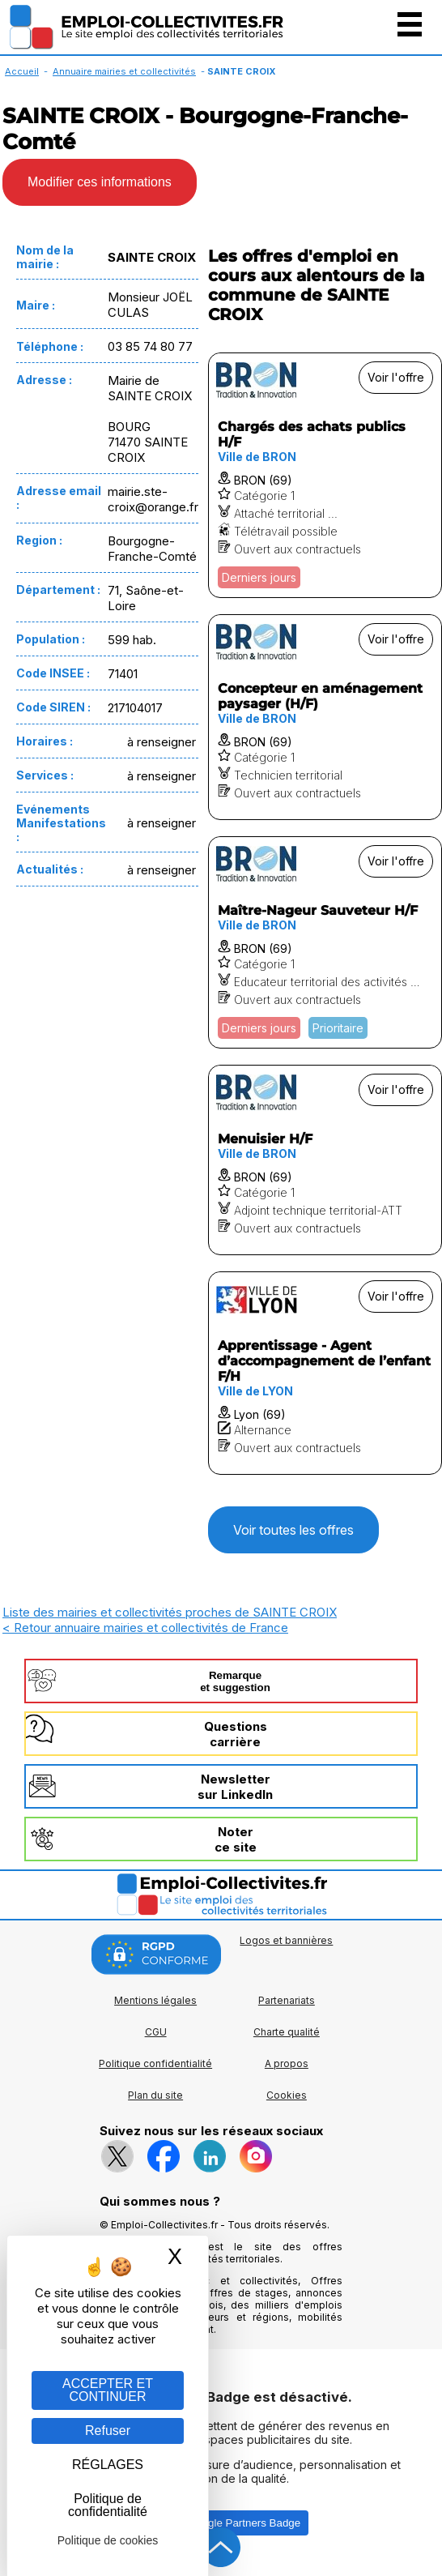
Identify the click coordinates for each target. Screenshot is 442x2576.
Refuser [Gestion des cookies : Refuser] (107, 2430)
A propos (286, 2063)
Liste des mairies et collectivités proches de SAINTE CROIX (169, 1612)
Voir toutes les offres (293, 1530)
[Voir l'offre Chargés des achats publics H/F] (325, 475)
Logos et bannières (286, 1940)
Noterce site (236, 1839)
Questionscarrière (235, 1734)
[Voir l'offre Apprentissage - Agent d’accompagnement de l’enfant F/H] (325, 1373)
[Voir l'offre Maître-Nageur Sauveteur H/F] (325, 942)
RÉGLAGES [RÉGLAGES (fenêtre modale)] (107, 2464)
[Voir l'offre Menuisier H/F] (325, 1160)
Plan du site (155, 2095)
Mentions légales (155, 2000)
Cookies (286, 2095)
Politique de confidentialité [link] (107, 2505)
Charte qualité (286, 2032)
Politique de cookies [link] (108, 2540)
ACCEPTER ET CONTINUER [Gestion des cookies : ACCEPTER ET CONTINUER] (107, 2390)
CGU (156, 2032)
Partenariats (286, 2000)
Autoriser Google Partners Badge (221, 2523)
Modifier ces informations (100, 182)
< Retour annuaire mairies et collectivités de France (145, 1627)
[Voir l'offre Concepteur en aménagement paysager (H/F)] (325, 717)
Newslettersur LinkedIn (235, 1786)
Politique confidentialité (155, 2063)
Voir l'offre (396, 377)
